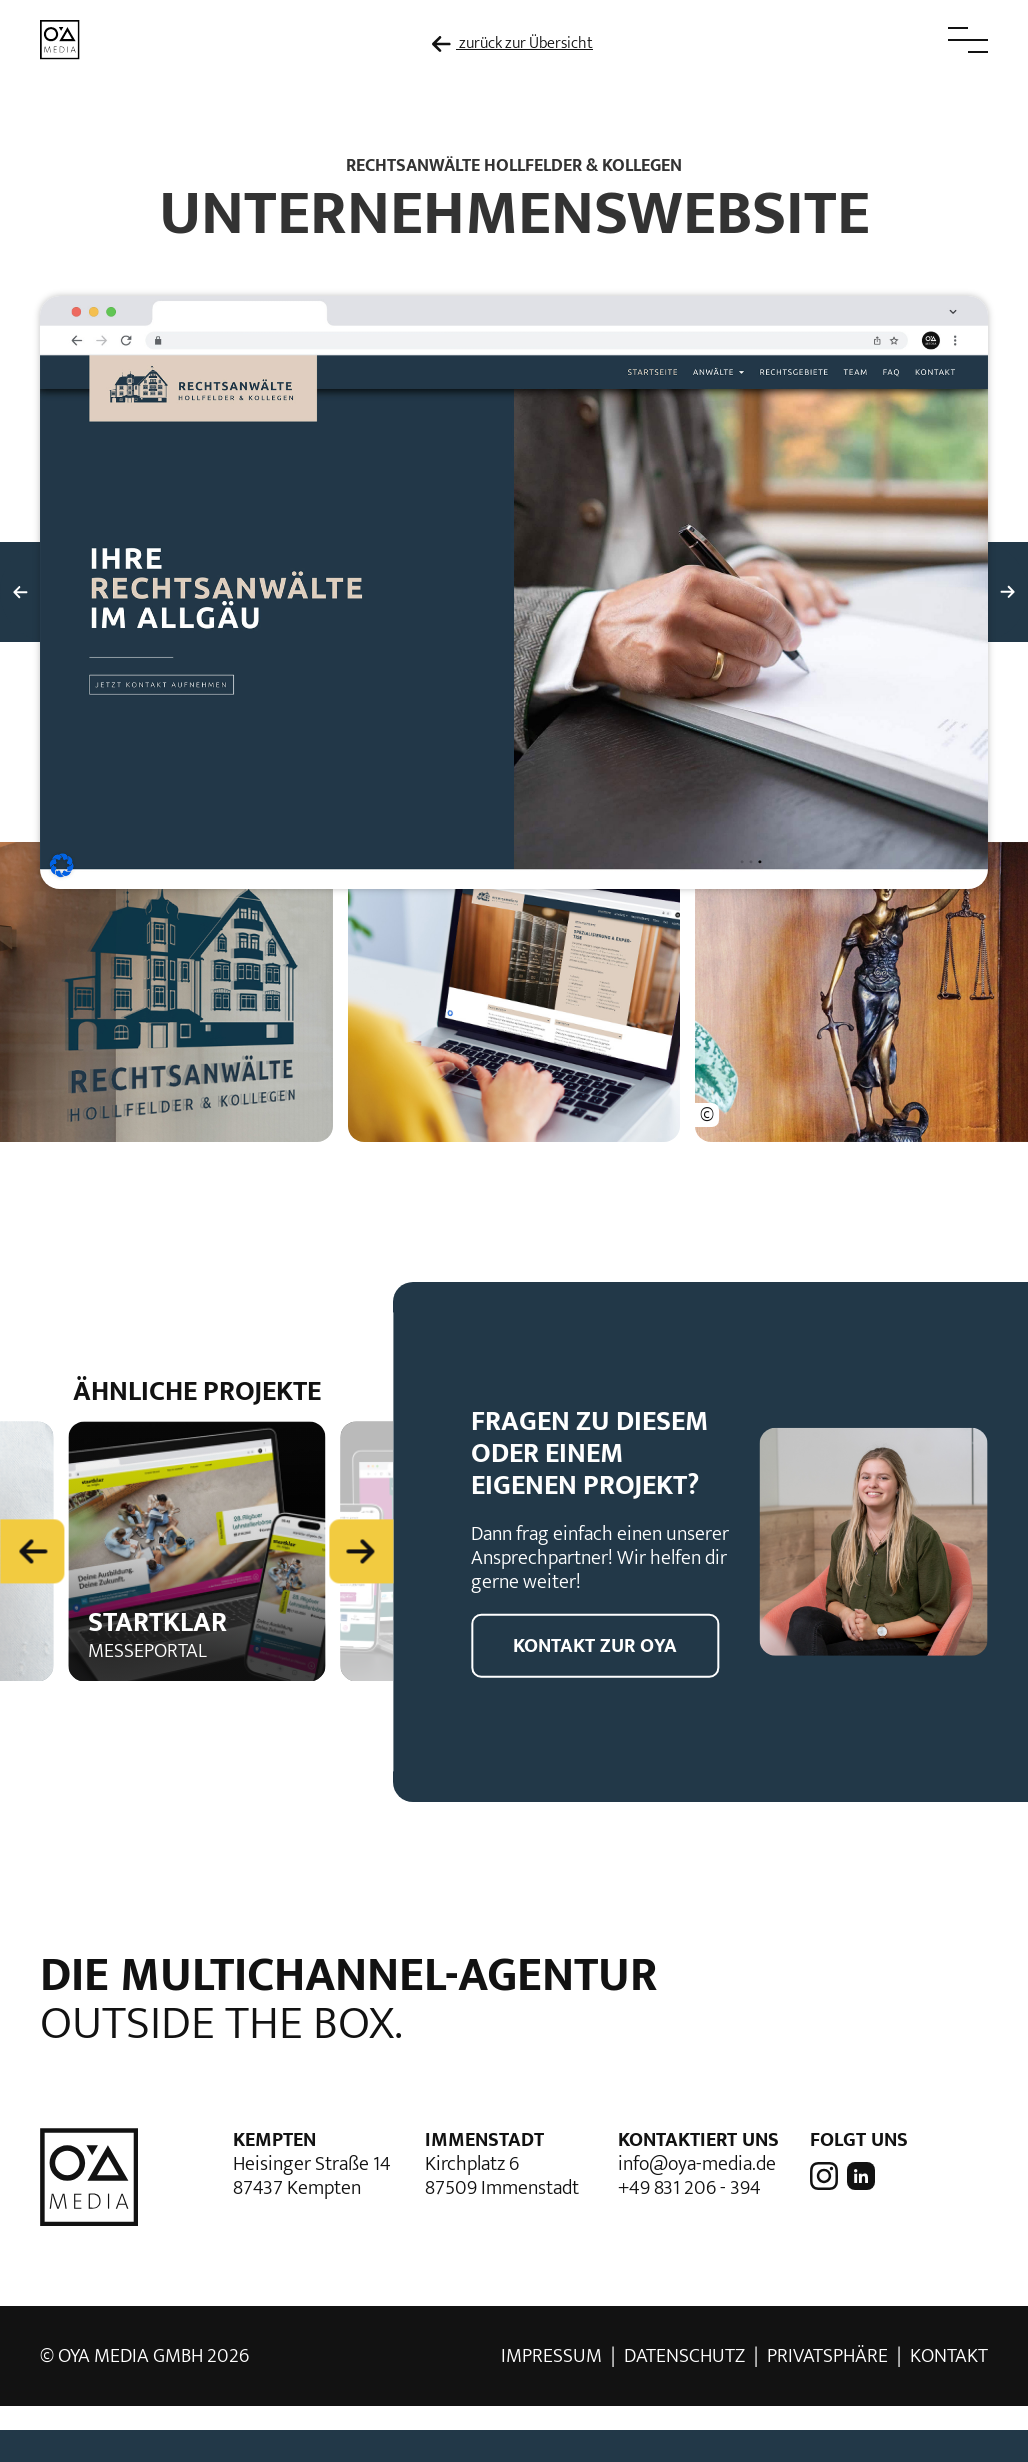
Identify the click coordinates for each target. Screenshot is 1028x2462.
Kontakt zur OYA (595, 1646)
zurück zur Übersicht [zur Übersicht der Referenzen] (512, 44)
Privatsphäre (827, 2356)
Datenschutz (684, 2356)
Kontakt (949, 2356)
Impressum (551, 2356)
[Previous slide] (32, 1550)
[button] (923, 40)
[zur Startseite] (60, 38)
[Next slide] (361, 1550)
